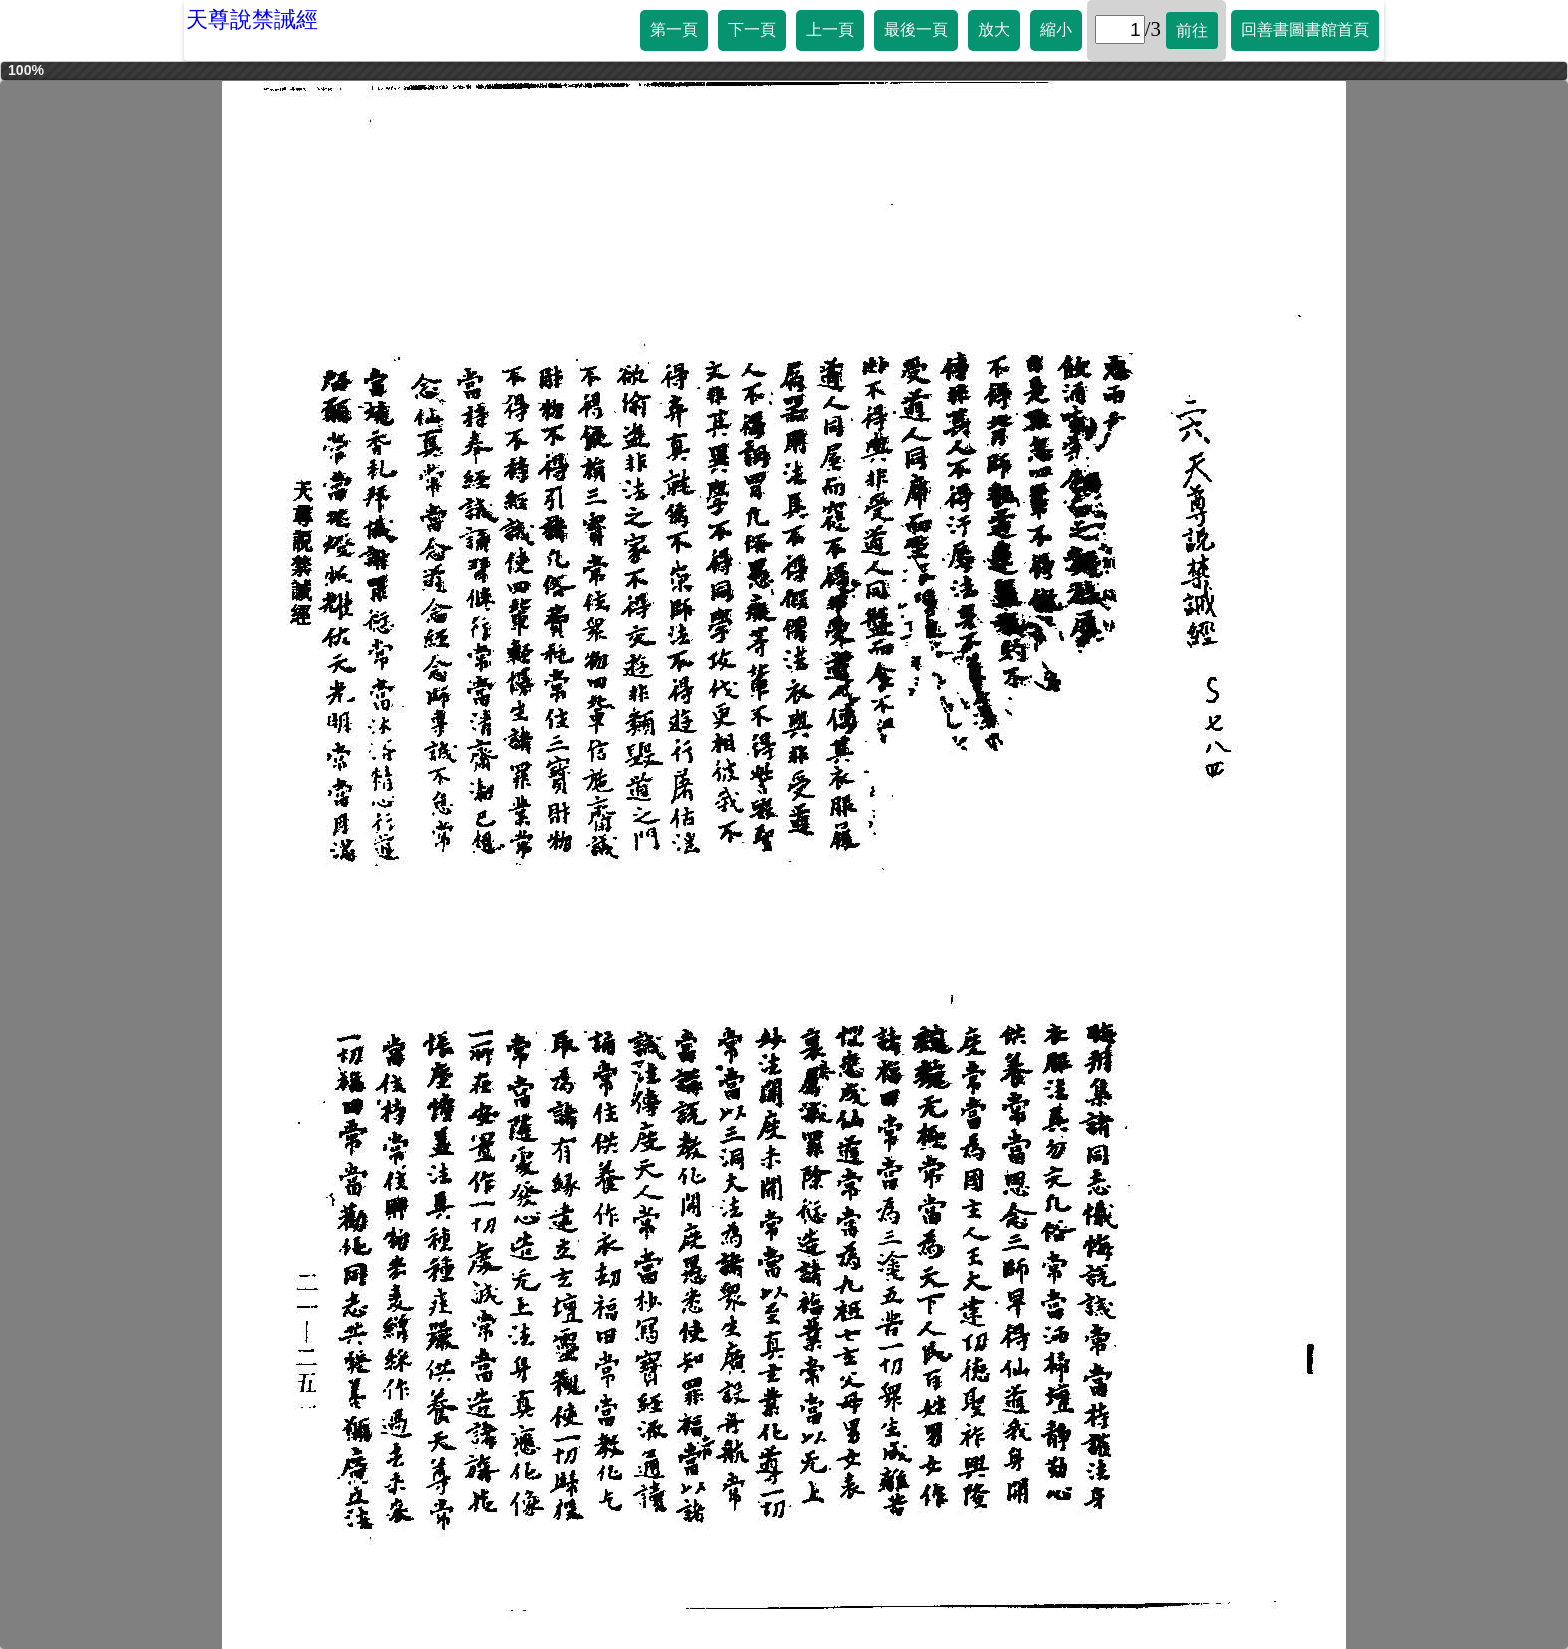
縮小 (1056, 29)
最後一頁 (916, 29)
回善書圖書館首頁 (1305, 29)
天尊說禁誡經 (252, 19)
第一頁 (674, 29)
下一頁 (752, 29)
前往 (1192, 30)
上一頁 (830, 29)
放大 (994, 29)
